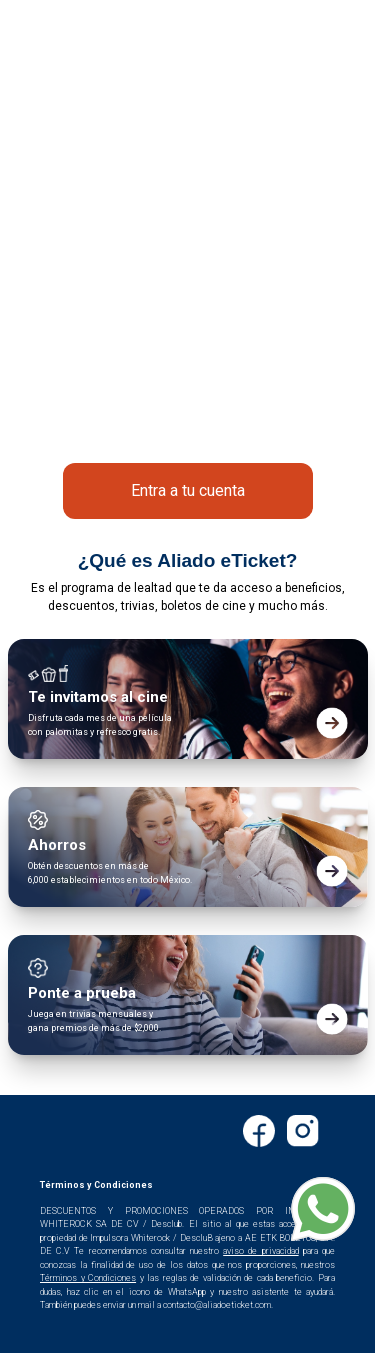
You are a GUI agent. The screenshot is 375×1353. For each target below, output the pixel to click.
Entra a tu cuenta (188, 490)
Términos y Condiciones (88, 1278)
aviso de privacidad (260, 1251)
